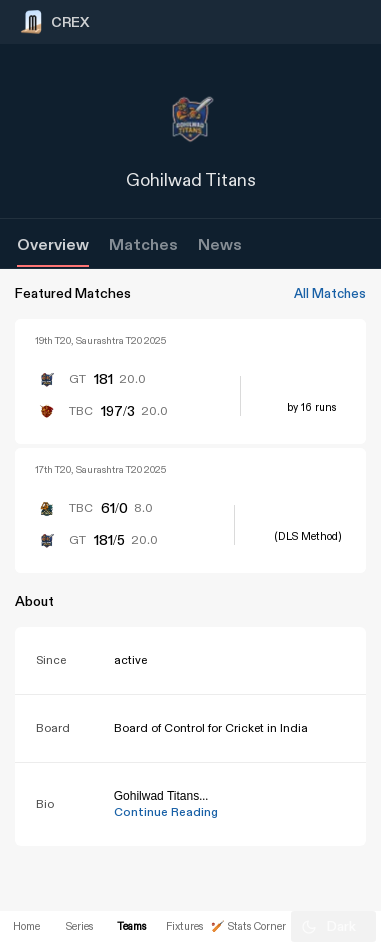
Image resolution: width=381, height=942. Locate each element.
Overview (53, 245)
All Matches (330, 294)
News (220, 245)
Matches (143, 245)
